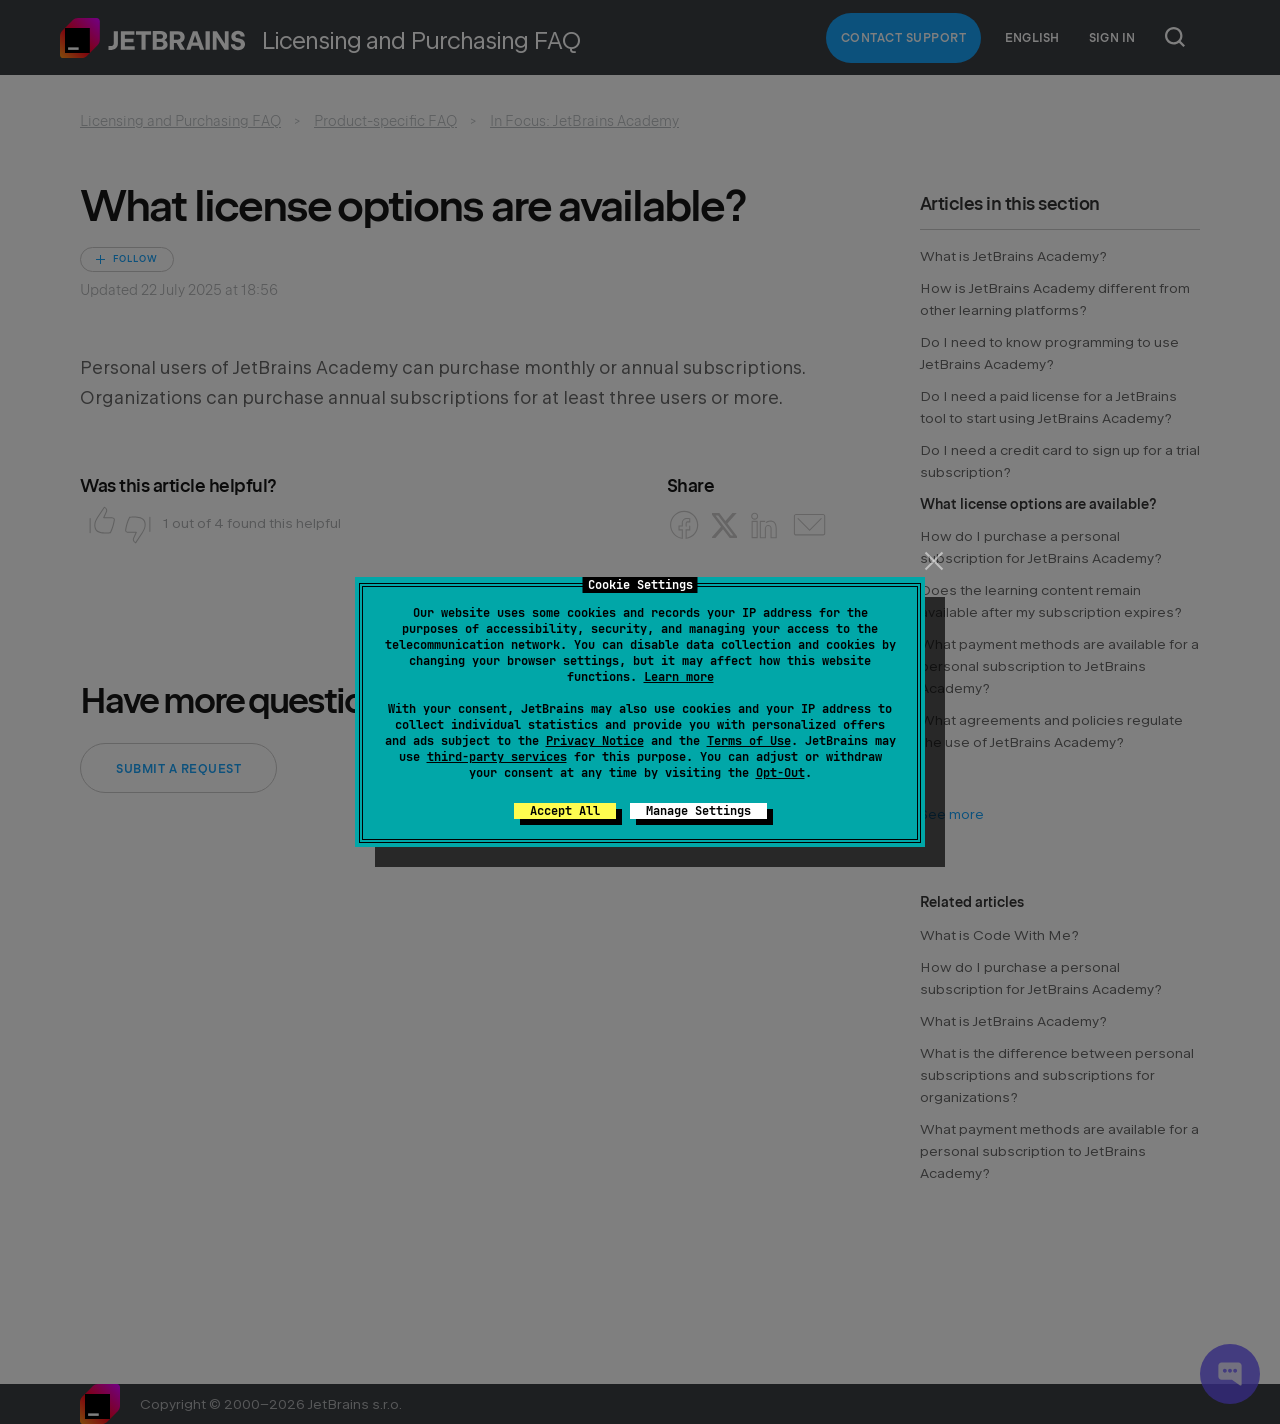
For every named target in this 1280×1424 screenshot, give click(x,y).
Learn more (679, 677)
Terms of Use (749, 741)
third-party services (497, 757)
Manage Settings (698, 811)
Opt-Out (780, 773)
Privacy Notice (595, 741)
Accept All (565, 811)
